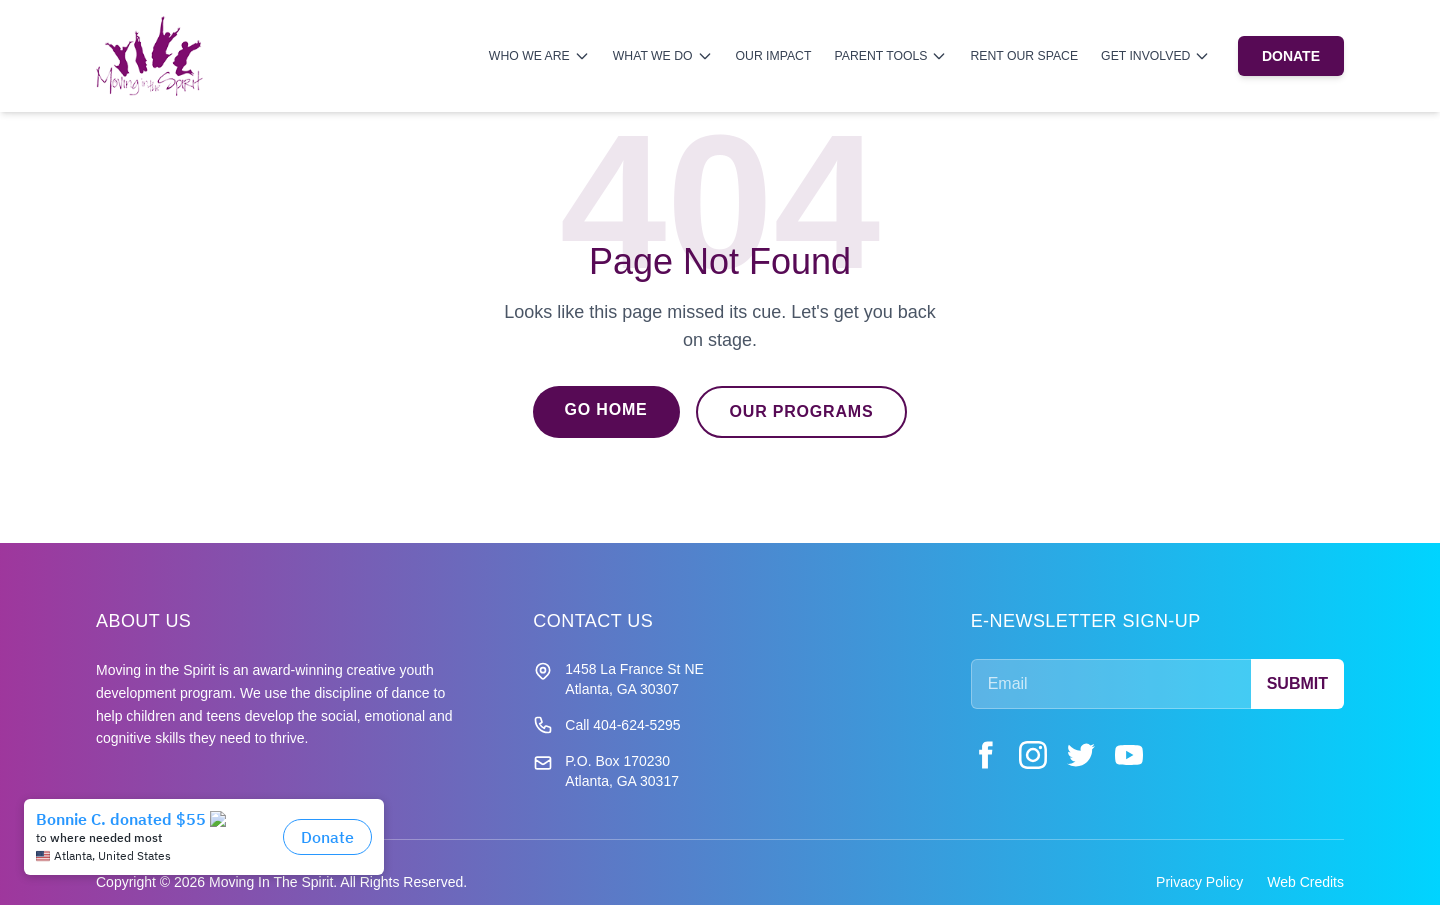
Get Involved (1155, 56)
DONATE (1291, 56)
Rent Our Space (1024, 56)
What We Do (663, 56)
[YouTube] (1129, 755)
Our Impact (774, 56)
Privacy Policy (1199, 882)
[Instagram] (1033, 755)
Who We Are (539, 56)
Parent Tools (890, 56)
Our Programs (802, 411)
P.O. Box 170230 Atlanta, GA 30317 (622, 771)
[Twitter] (1081, 755)
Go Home (606, 409)
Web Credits (1305, 882)
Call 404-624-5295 (622, 725)
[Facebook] (985, 755)
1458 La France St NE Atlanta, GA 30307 (634, 679)
